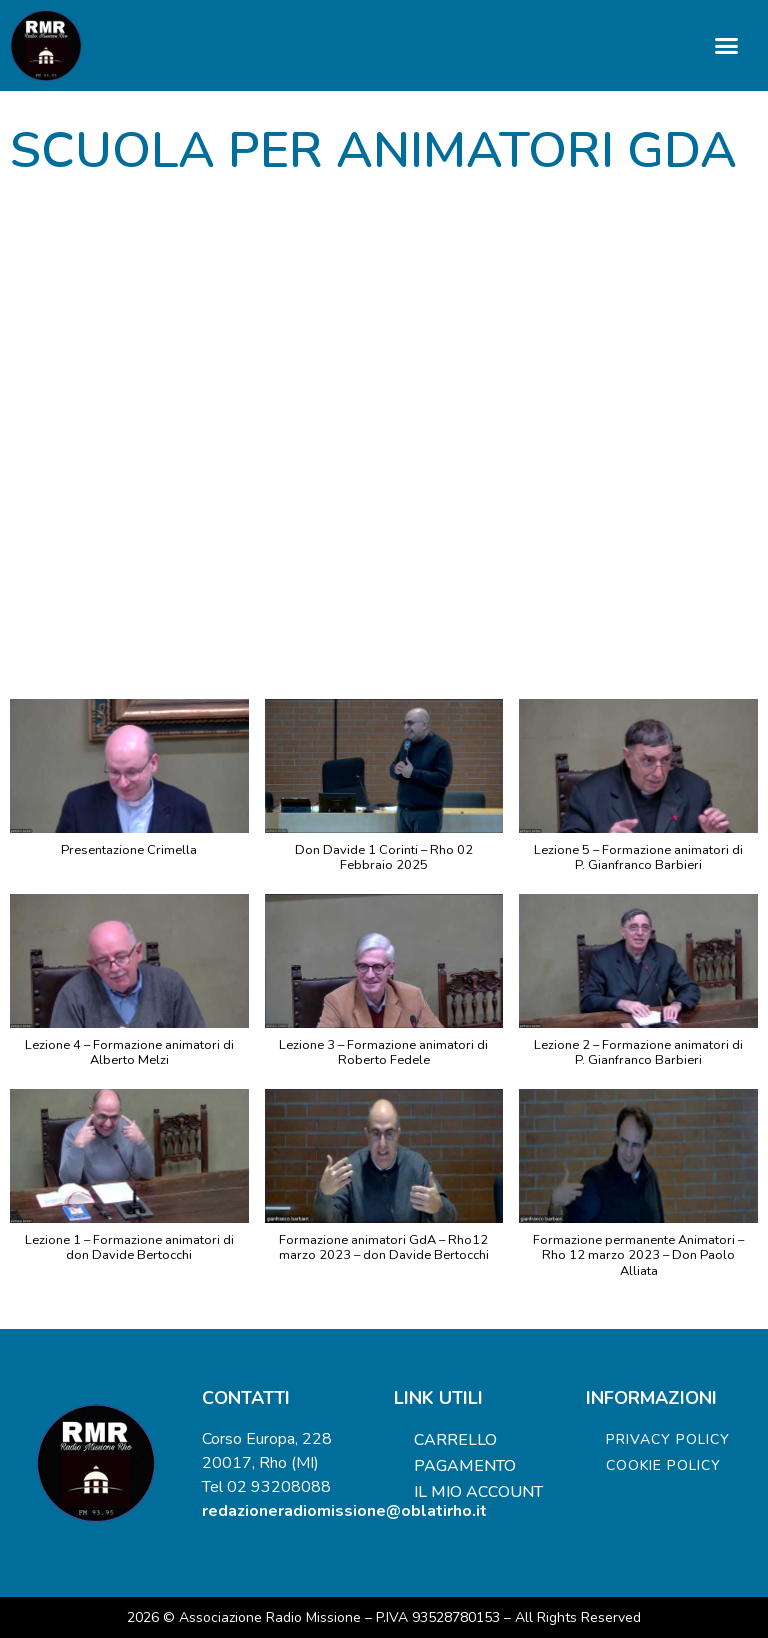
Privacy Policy (668, 1439)
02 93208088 (279, 1487)
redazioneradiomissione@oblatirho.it (344, 1511)
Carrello (455, 1440)
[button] (727, 46)
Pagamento (465, 1466)
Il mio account (478, 1492)
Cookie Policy (663, 1465)
